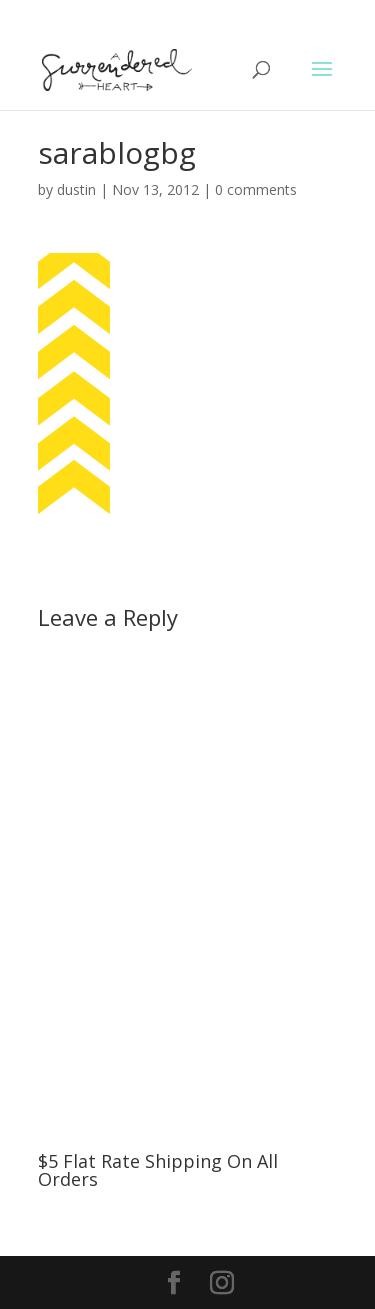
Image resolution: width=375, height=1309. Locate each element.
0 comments (256, 189)
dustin (76, 189)
